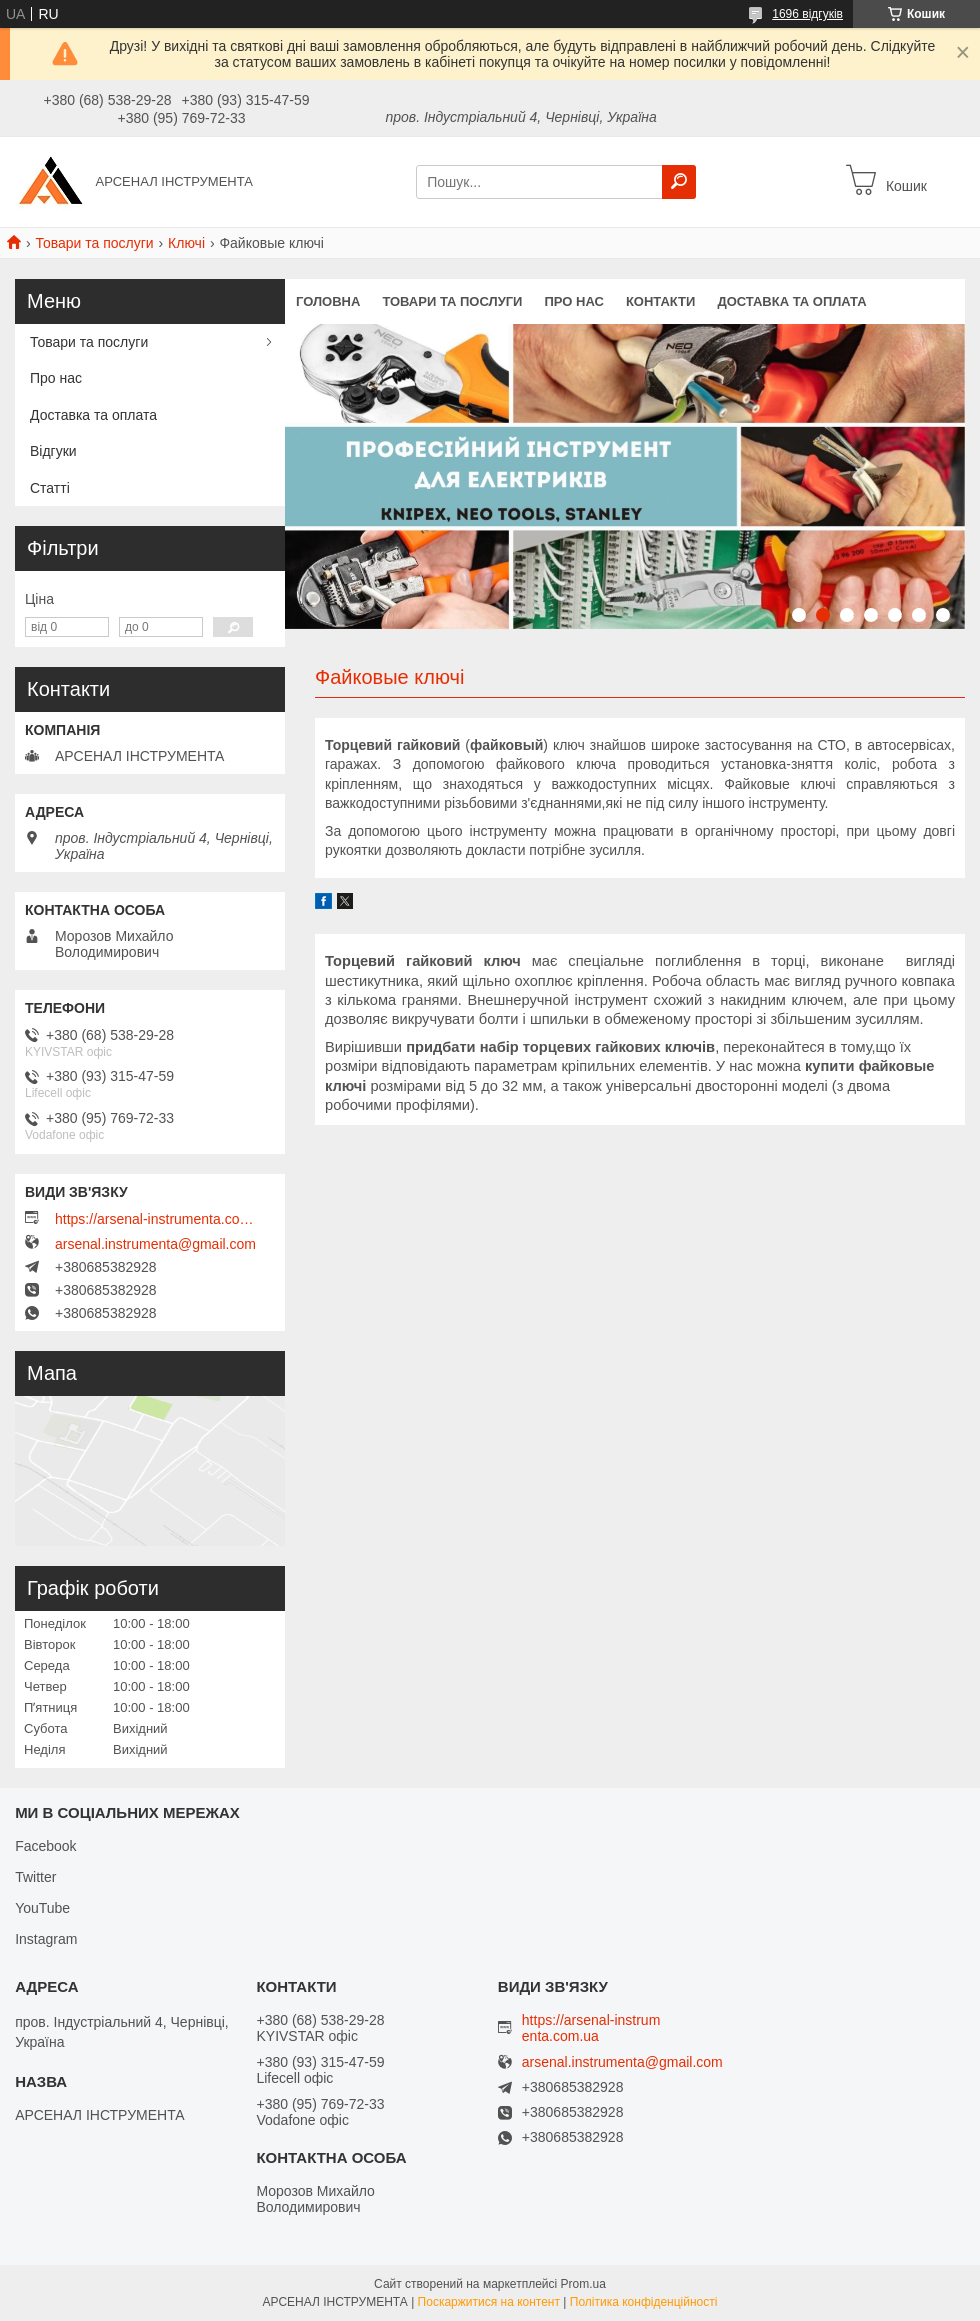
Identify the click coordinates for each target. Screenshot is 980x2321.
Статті (50, 488)
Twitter (35, 1877)
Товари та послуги (94, 243)
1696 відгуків (807, 14)
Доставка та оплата (791, 301)
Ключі (186, 243)
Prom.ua (583, 2284)
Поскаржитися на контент (489, 2302)
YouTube (42, 1908)
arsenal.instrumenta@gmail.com (155, 1244)
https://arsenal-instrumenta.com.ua (155, 1219)
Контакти (661, 301)
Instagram (46, 1939)
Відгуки (53, 451)
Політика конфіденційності (644, 2302)
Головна (328, 301)
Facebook (45, 1846)
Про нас (573, 301)
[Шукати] (679, 182)
